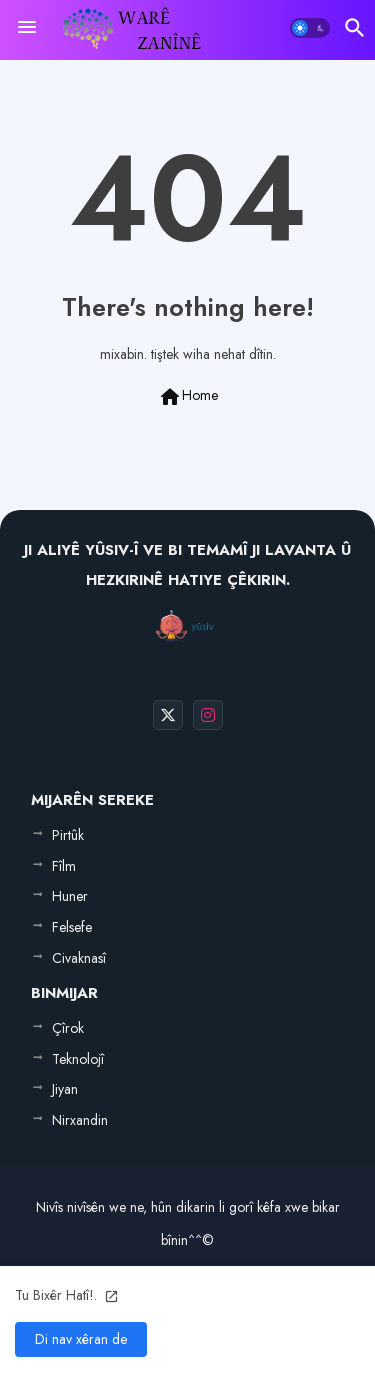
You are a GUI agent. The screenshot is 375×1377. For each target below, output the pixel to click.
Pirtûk (68, 835)
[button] (310, 28)
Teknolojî (78, 1059)
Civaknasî (79, 958)
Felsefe (72, 927)
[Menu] (27, 28)
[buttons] (168, 715)
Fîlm (64, 866)
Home (188, 397)
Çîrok (68, 1028)
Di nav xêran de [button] (81, 1339)
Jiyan (65, 1089)
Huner (70, 896)
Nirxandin (80, 1120)
